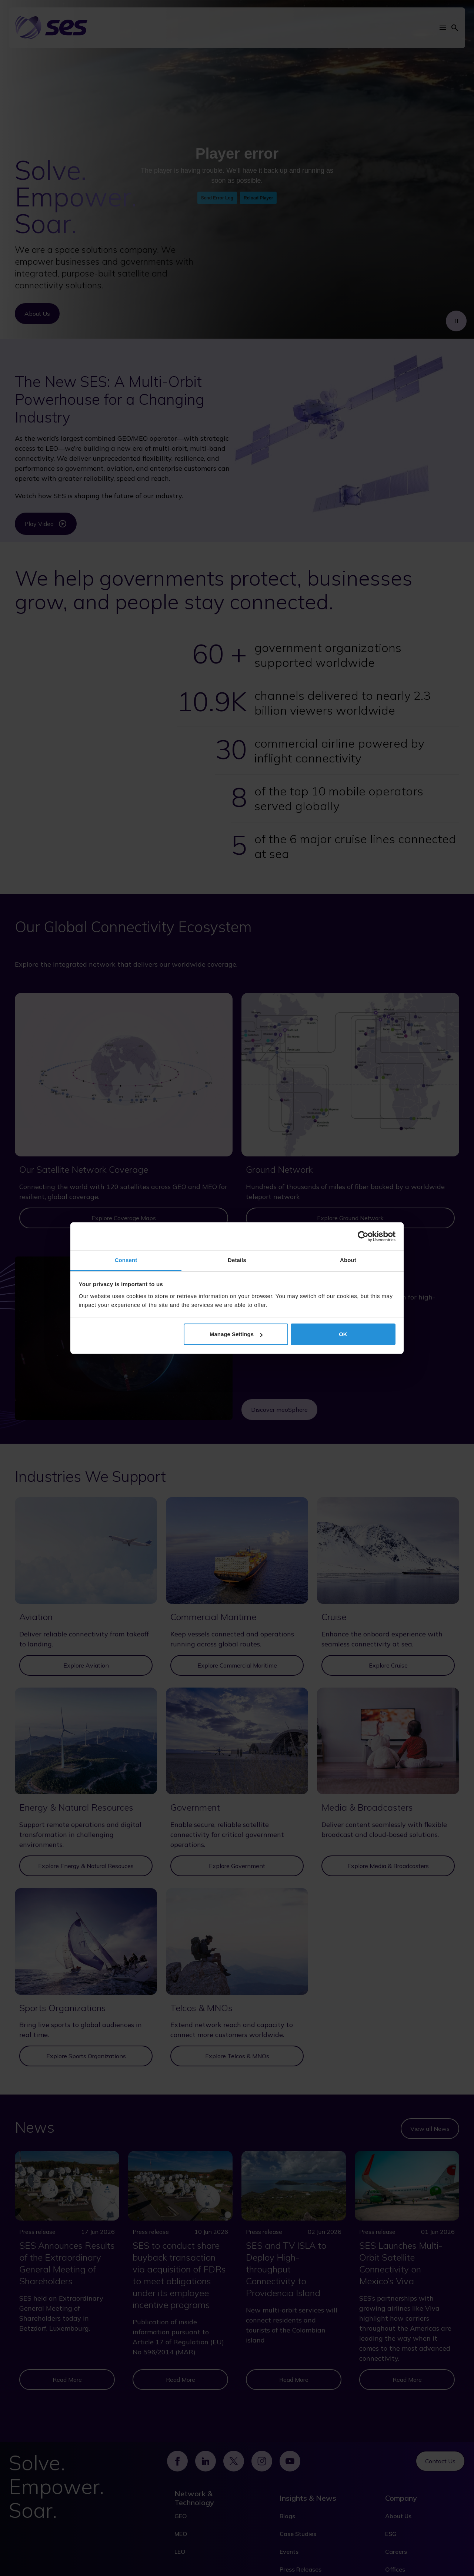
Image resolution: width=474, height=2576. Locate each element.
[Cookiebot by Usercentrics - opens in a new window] (363, 1236)
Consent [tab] (126, 1260)
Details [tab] (237, 1260)
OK (343, 1334)
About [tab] (348, 1260)
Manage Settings (236, 1334)
